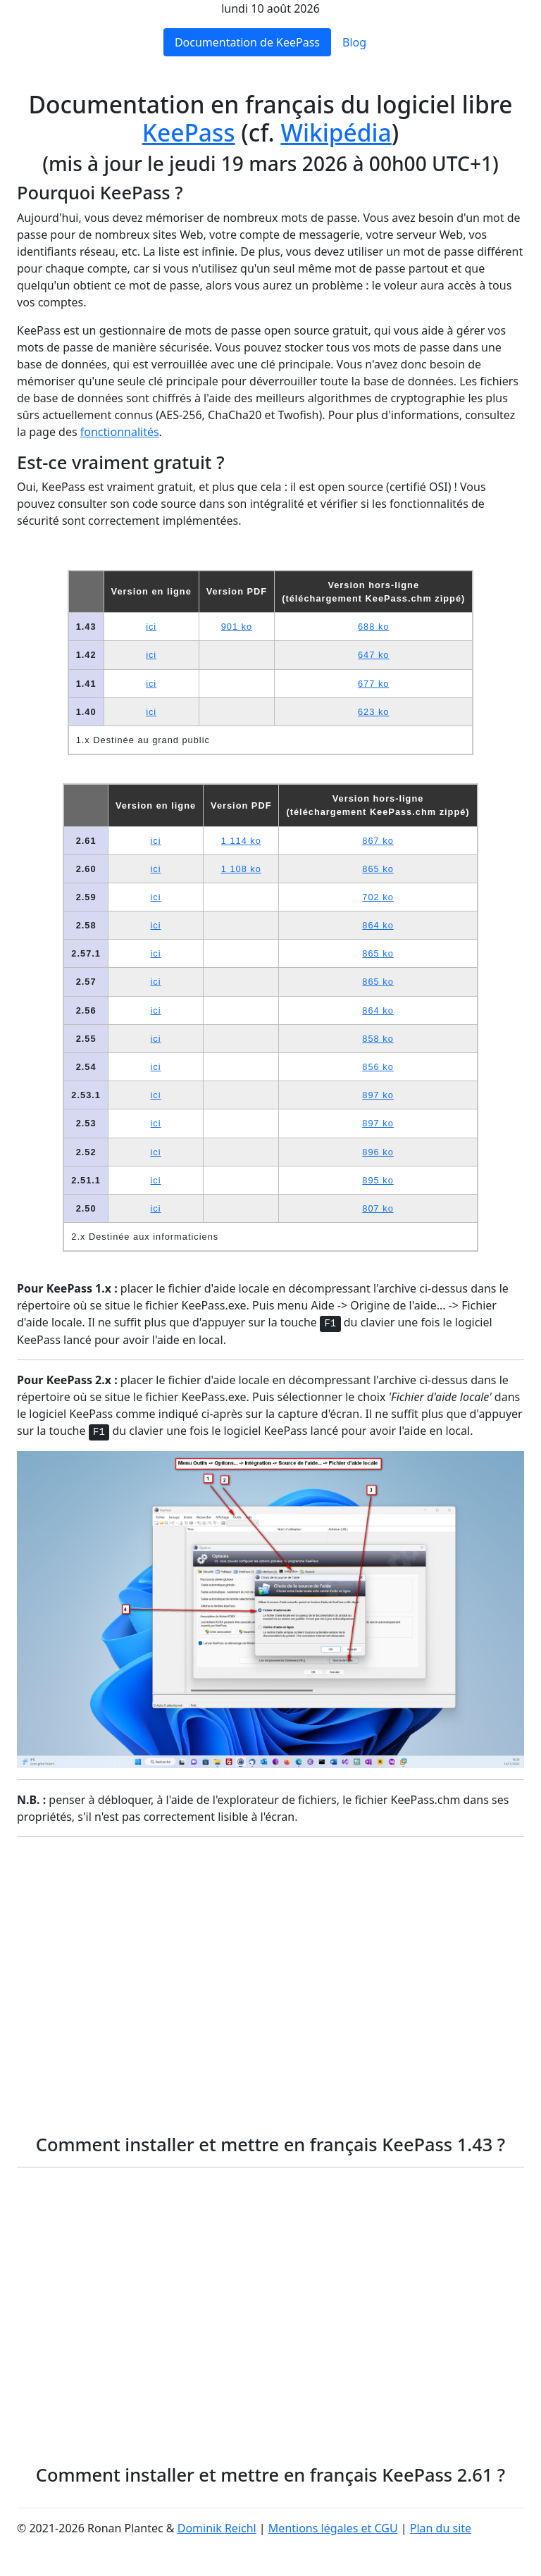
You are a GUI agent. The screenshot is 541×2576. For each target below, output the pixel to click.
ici (151, 626)
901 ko (236, 626)
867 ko (377, 840)
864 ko (377, 925)
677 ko (373, 683)
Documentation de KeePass (247, 42)
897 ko (377, 1095)
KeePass (188, 132)
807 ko (377, 1208)
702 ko (377, 897)
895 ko (377, 1180)
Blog (354, 42)
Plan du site (440, 2528)
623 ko (373, 712)
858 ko (377, 1038)
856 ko (377, 1067)
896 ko (377, 1152)
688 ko (373, 626)
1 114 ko (241, 840)
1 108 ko (241, 869)
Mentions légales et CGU (333, 2528)
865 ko (377, 869)
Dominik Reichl (217, 2528)
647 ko (373, 654)
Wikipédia (335, 132)
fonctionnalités (119, 432)
